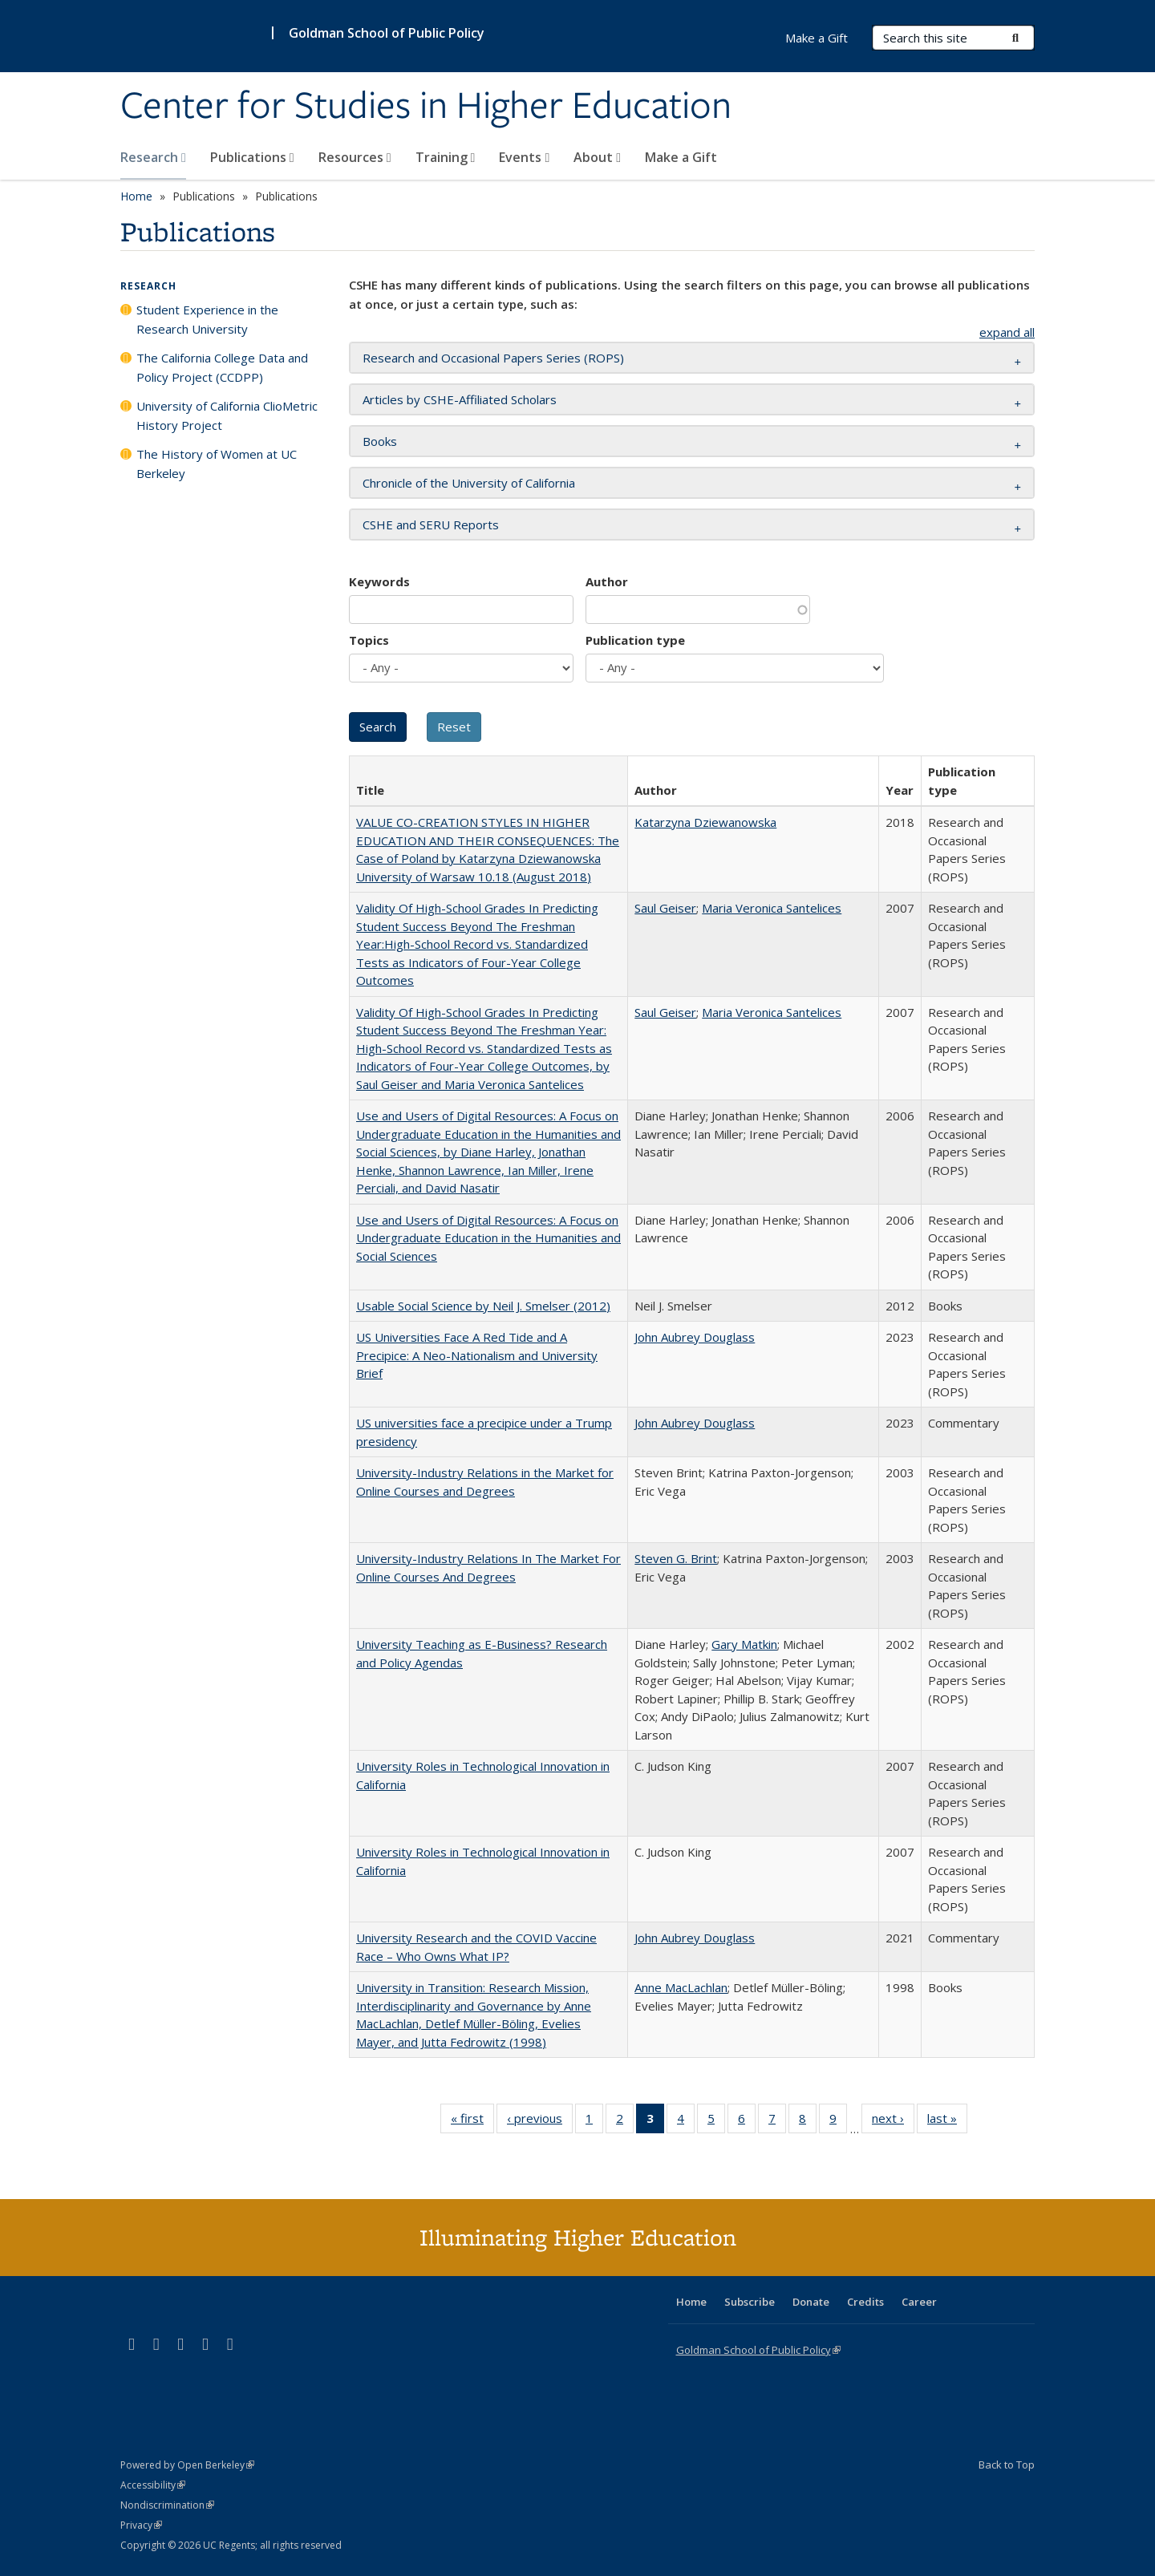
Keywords (379, 581)
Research (153, 157)
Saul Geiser (665, 908)
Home (136, 196)
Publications (252, 157)
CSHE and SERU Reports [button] (431, 524)
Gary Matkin (744, 1644)
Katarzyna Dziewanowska (705, 822)
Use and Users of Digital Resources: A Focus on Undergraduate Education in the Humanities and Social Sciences (488, 1238)
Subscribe (749, 2302)
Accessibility (152, 2485)
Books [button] (380, 441)
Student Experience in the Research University (207, 319)
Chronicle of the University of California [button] (469, 483)
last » (947, 2121)
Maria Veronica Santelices (771, 908)
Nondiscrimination (167, 2505)
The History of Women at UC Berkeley (216, 463)
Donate (810, 2302)
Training (445, 157)
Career (919, 2302)
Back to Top (1007, 2464)
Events (524, 157)
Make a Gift (681, 157)
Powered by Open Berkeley (187, 2465)
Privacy (141, 2525)
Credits (865, 2302)
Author (607, 581)
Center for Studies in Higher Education (426, 107)
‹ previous (540, 2121)
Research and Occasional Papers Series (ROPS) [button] (493, 358)
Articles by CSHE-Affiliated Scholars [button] (460, 399)
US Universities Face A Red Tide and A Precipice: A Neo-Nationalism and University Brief (477, 1355)
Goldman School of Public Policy (386, 33)
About (597, 157)
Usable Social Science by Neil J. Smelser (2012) (483, 1306)
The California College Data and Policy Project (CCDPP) (222, 367)
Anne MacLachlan (680, 1987)
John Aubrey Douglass (694, 1337)
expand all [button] (1007, 332)
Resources (354, 157)
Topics (369, 640)
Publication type (635, 640)
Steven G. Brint (675, 1558)
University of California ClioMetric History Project (227, 415)
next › (893, 2121)
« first (472, 2121)
